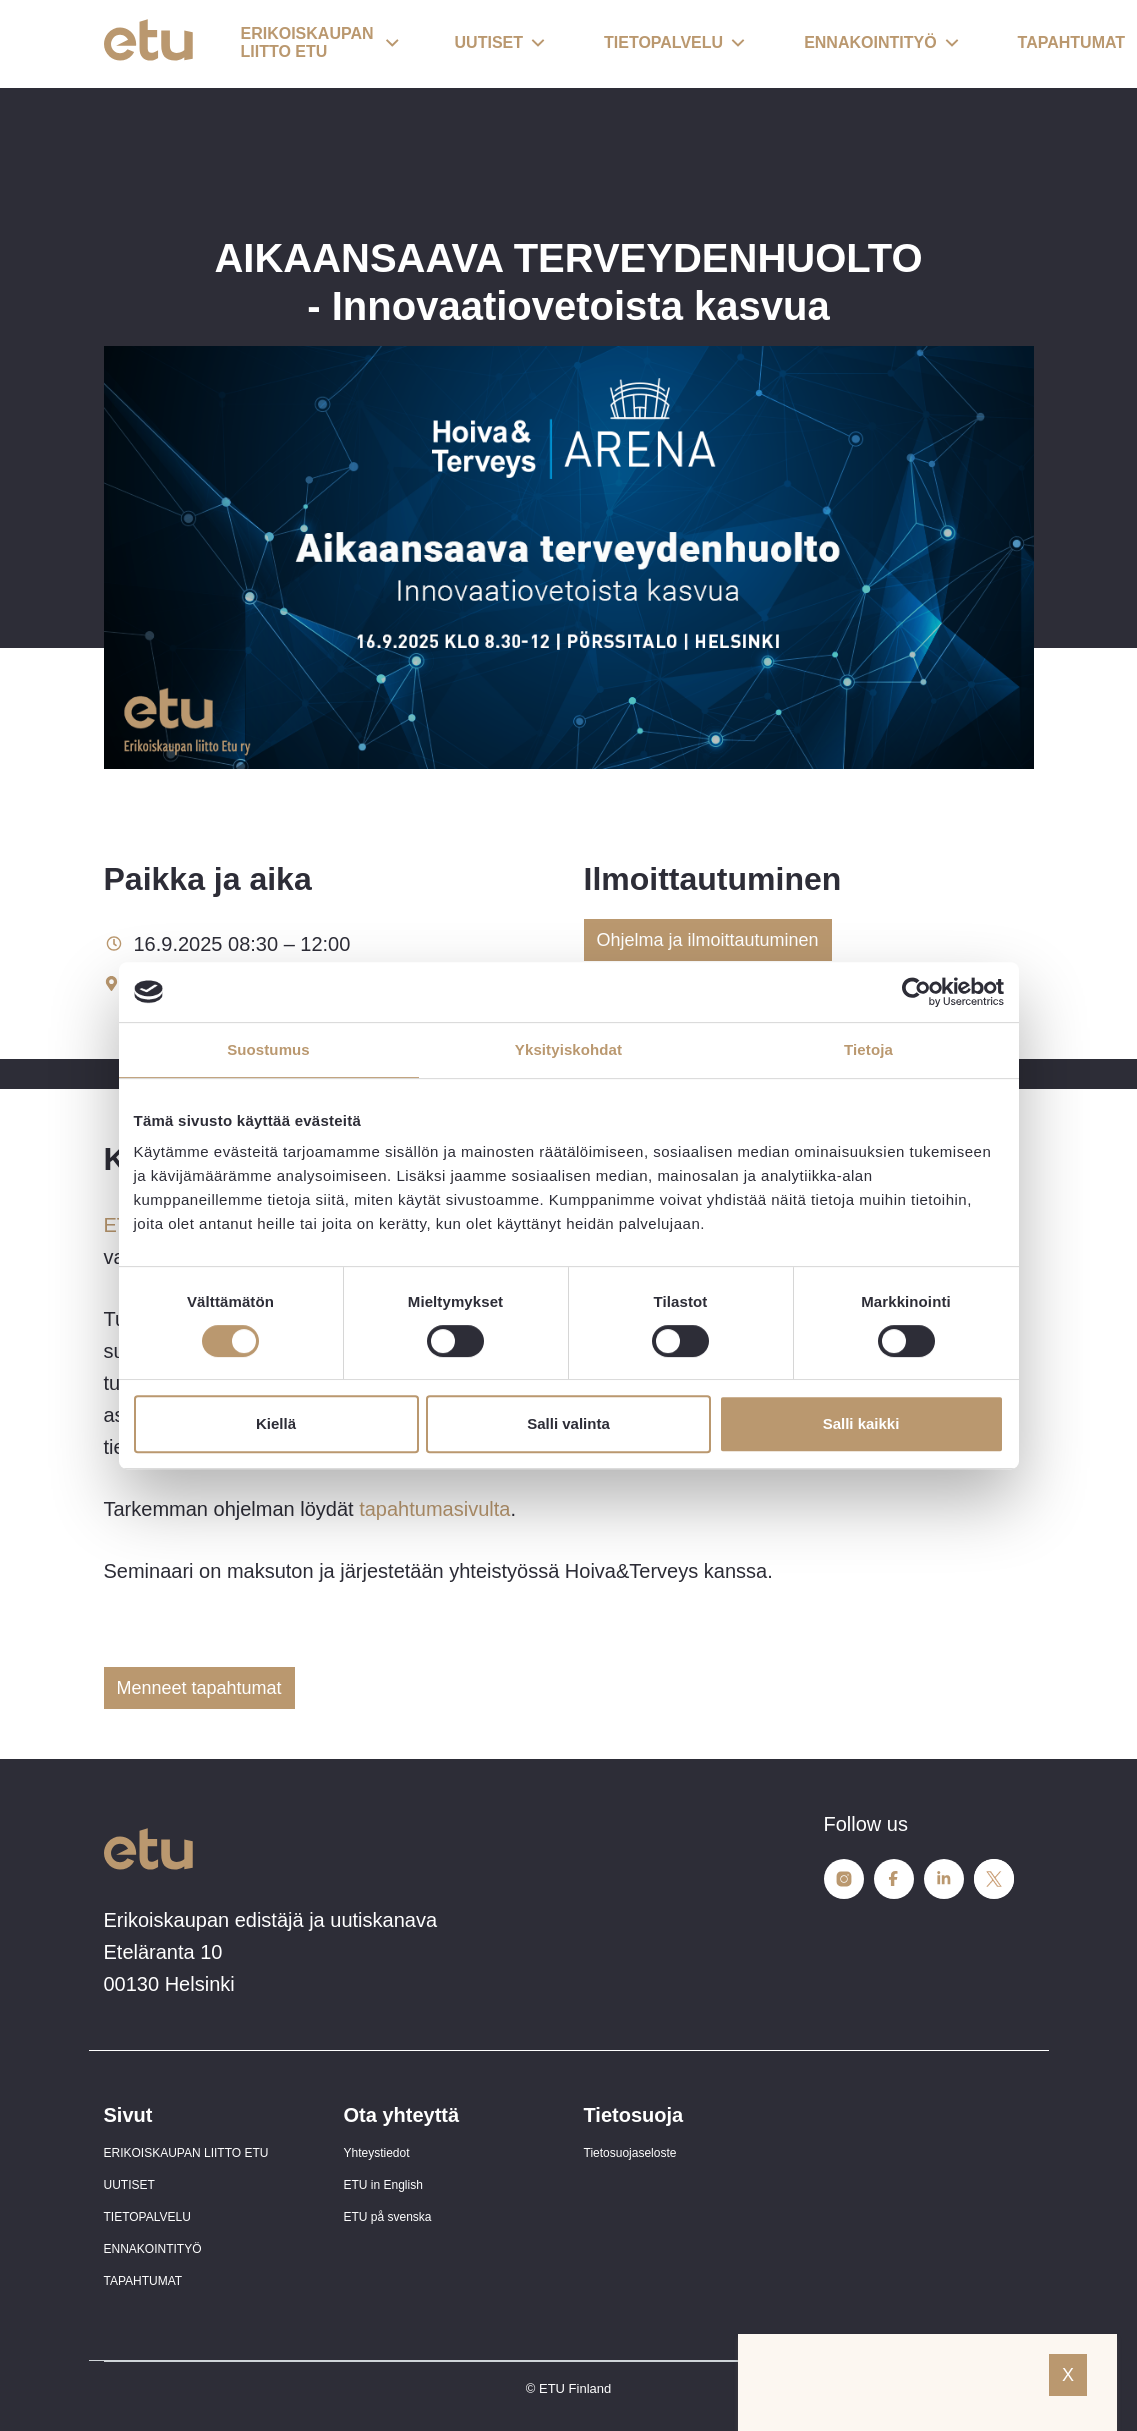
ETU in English (383, 2185)
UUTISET (129, 2185)
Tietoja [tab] (868, 1049)
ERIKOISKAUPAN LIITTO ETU (186, 2153)
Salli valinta (568, 1423)
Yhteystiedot (377, 2153)
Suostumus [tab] (268, 1049)
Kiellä (276, 1423)
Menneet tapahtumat (199, 1688)
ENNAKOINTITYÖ (153, 2249)
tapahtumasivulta (434, 1509)
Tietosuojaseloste (630, 2153)
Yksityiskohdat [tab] (568, 1049)
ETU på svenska (388, 2217)
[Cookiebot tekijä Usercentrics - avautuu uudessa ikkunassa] (916, 992)
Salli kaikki (861, 1423)
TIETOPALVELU (147, 2217)
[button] (320, 44)
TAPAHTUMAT (143, 2281)
